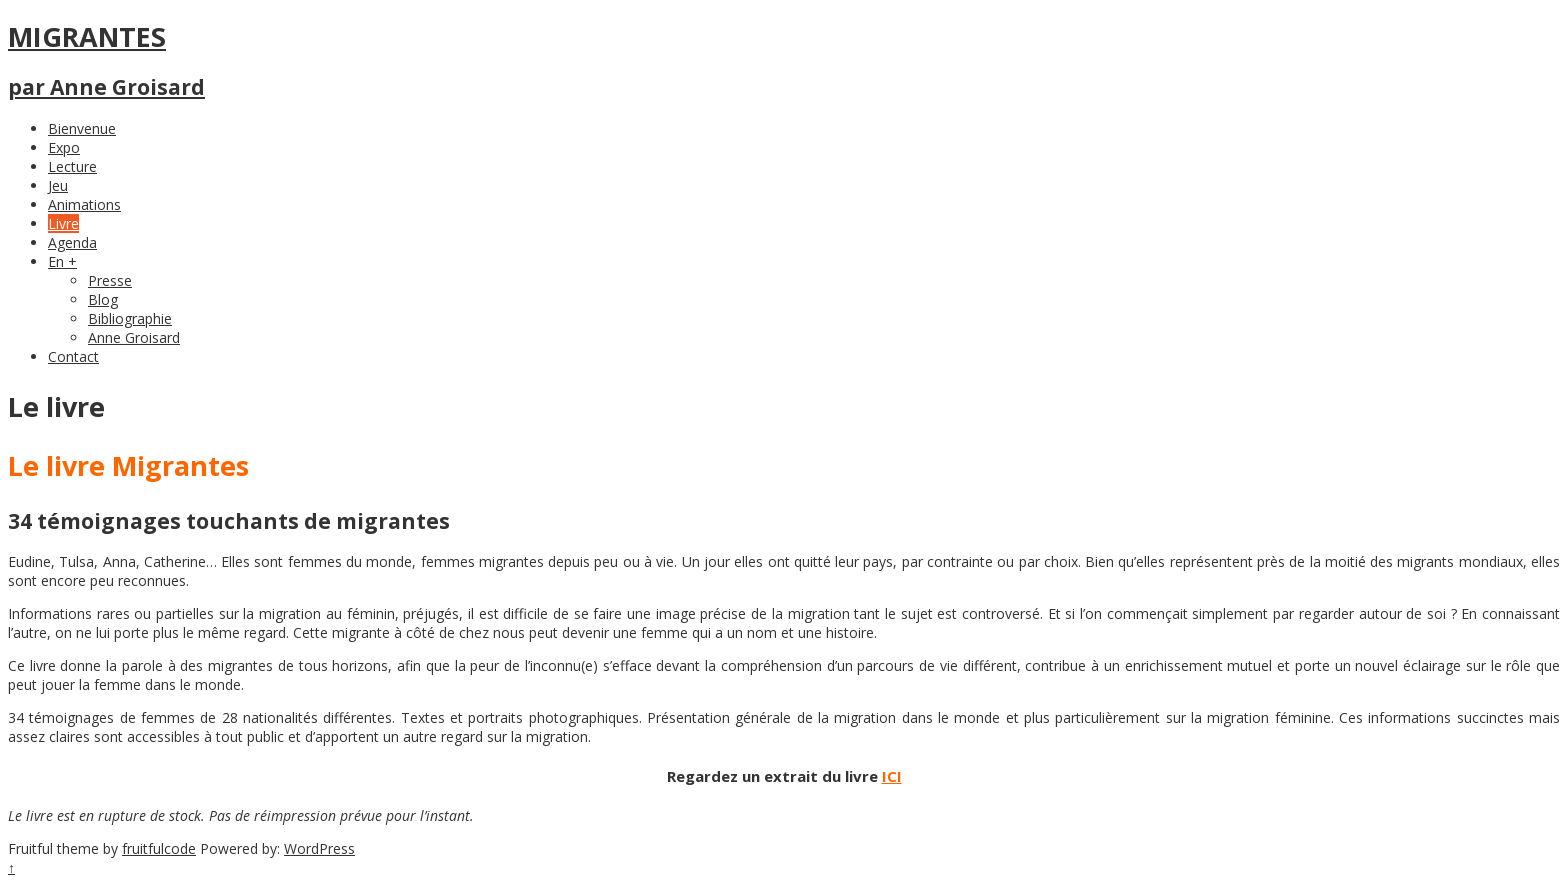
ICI (892, 776)
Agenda (72, 242)
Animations (84, 204)
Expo (64, 147)
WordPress (319, 848)
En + (62, 261)
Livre (63, 223)
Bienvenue (82, 128)
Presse (110, 280)
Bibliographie (130, 318)
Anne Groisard (134, 337)
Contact (73, 356)
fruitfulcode (159, 848)
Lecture (72, 166)
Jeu (58, 185)
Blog (103, 299)
